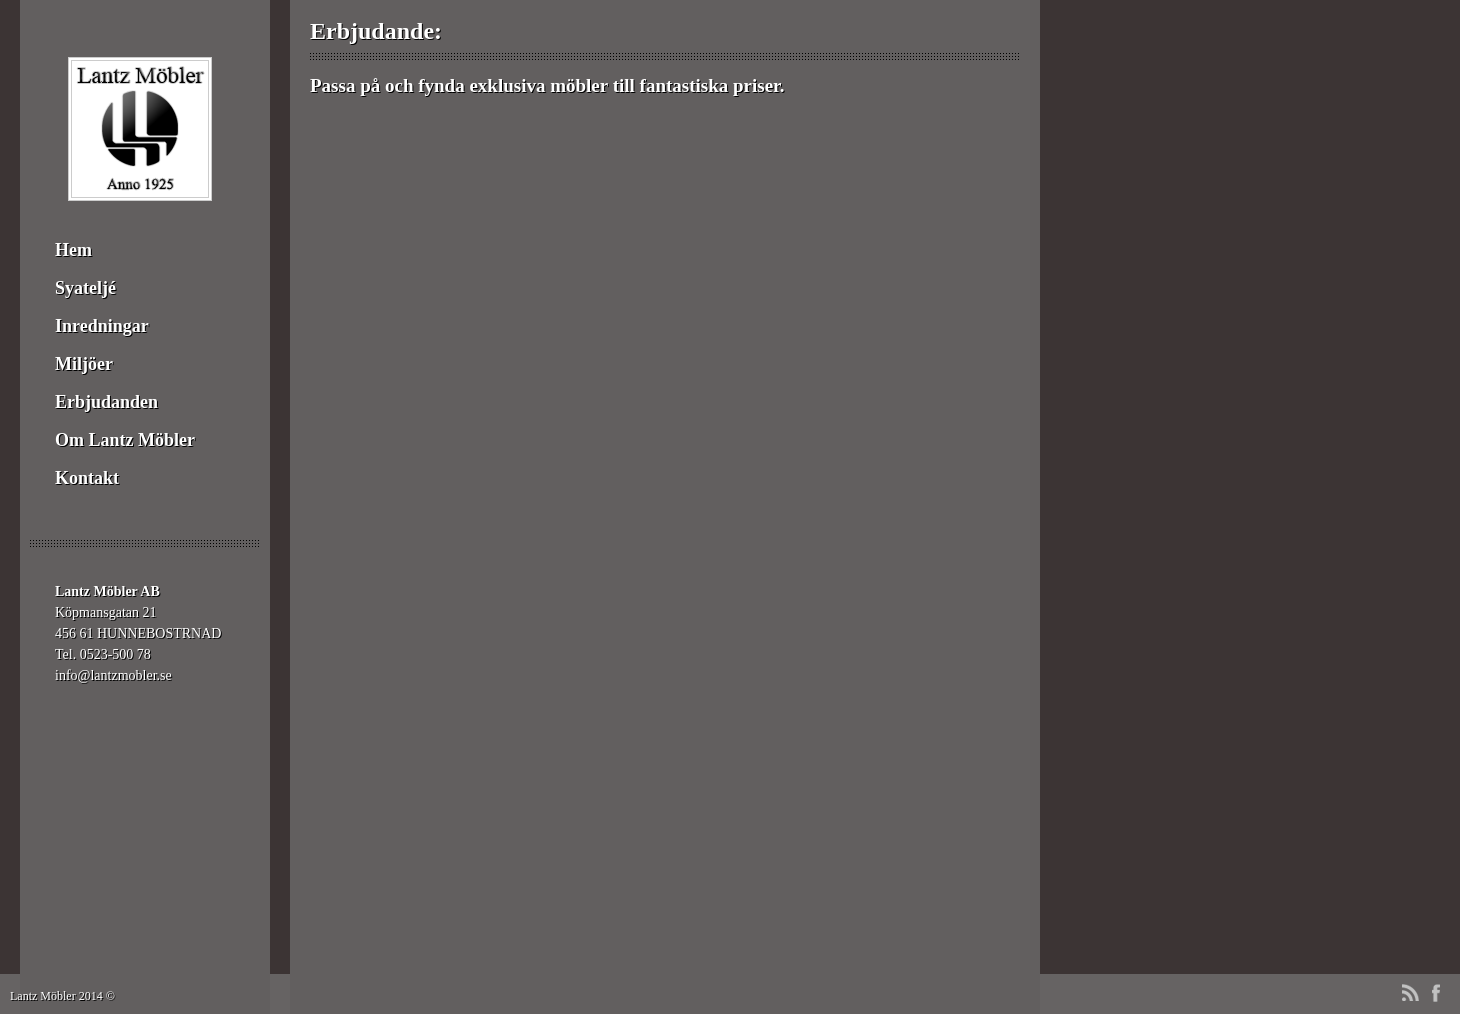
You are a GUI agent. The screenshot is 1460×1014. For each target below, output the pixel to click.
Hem (73, 250)
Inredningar (102, 326)
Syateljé (85, 288)
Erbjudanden (106, 402)
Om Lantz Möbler (125, 440)
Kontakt (87, 478)
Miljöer (84, 364)
